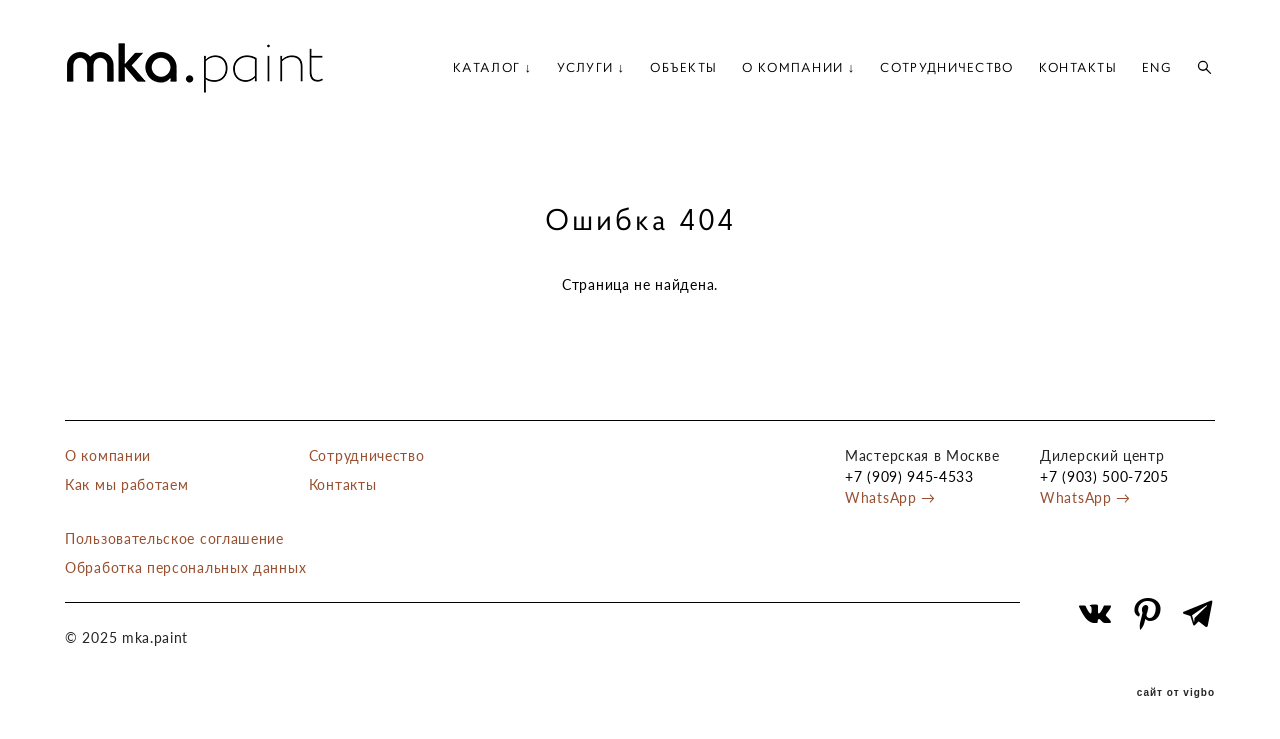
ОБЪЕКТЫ (683, 68)
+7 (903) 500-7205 (1104, 476)
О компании (108, 455)
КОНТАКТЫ (1078, 68)
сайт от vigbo (1176, 693)
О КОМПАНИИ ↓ (798, 68)
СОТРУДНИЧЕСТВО (946, 68)
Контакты (343, 484)
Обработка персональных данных (185, 567)
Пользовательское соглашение (174, 538)
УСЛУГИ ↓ (591, 68)
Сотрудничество (367, 455)
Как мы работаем (127, 484)
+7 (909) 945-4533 (909, 476)
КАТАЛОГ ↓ (492, 68)
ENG (1157, 68)
